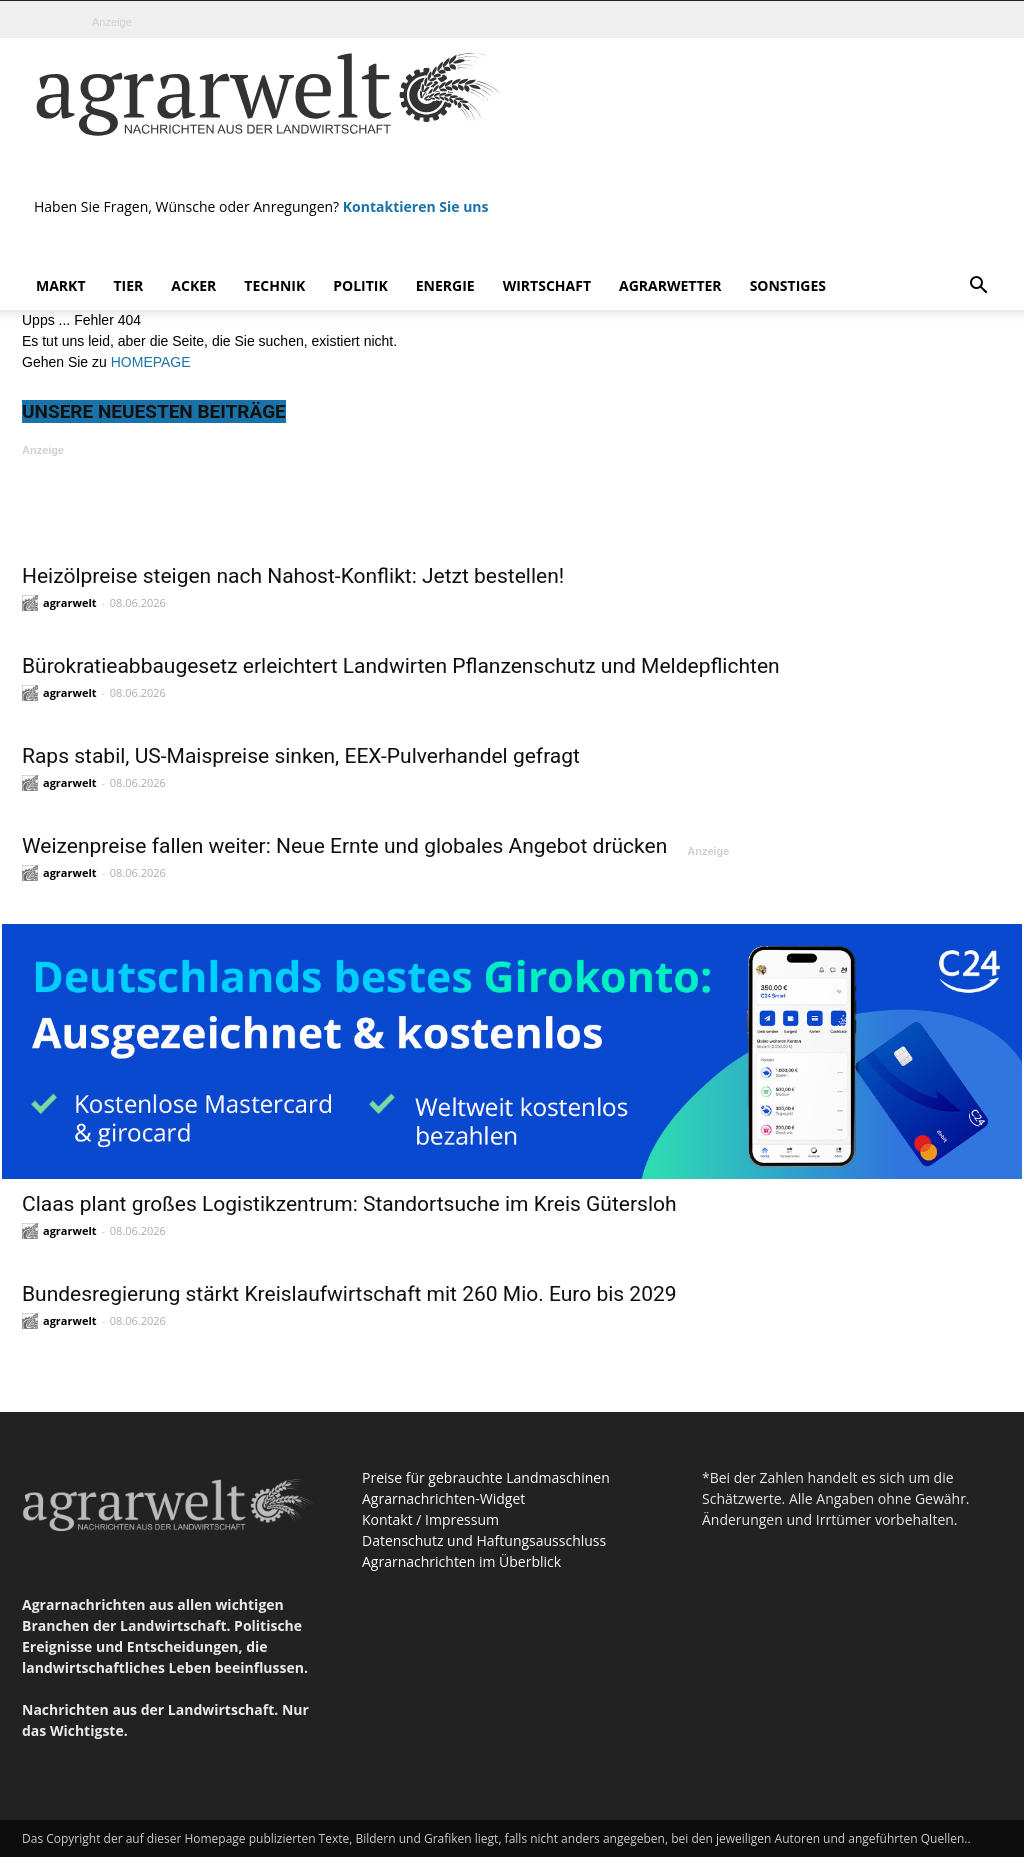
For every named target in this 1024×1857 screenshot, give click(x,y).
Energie (445, 285)
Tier (129, 285)
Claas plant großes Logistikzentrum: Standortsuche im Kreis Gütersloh (349, 1204)
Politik (360, 285)
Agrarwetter (670, 285)
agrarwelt (70, 602)
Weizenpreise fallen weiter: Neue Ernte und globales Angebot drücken (344, 846)
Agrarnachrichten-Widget (443, 1498)
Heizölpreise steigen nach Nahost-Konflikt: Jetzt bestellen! (293, 576)
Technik (274, 285)
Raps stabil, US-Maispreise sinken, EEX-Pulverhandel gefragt (301, 756)
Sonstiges (788, 285)
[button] (978, 287)
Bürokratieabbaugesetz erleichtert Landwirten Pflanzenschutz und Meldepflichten (401, 666)
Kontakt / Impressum (430, 1519)
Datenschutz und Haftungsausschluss (484, 1540)
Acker (193, 285)
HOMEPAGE (151, 362)
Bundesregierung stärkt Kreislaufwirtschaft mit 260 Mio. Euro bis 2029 (349, 1294)
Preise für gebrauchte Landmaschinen (486, 1477)
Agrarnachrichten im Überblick (461, 1561)
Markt (61, 285)
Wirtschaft (547, 285)
